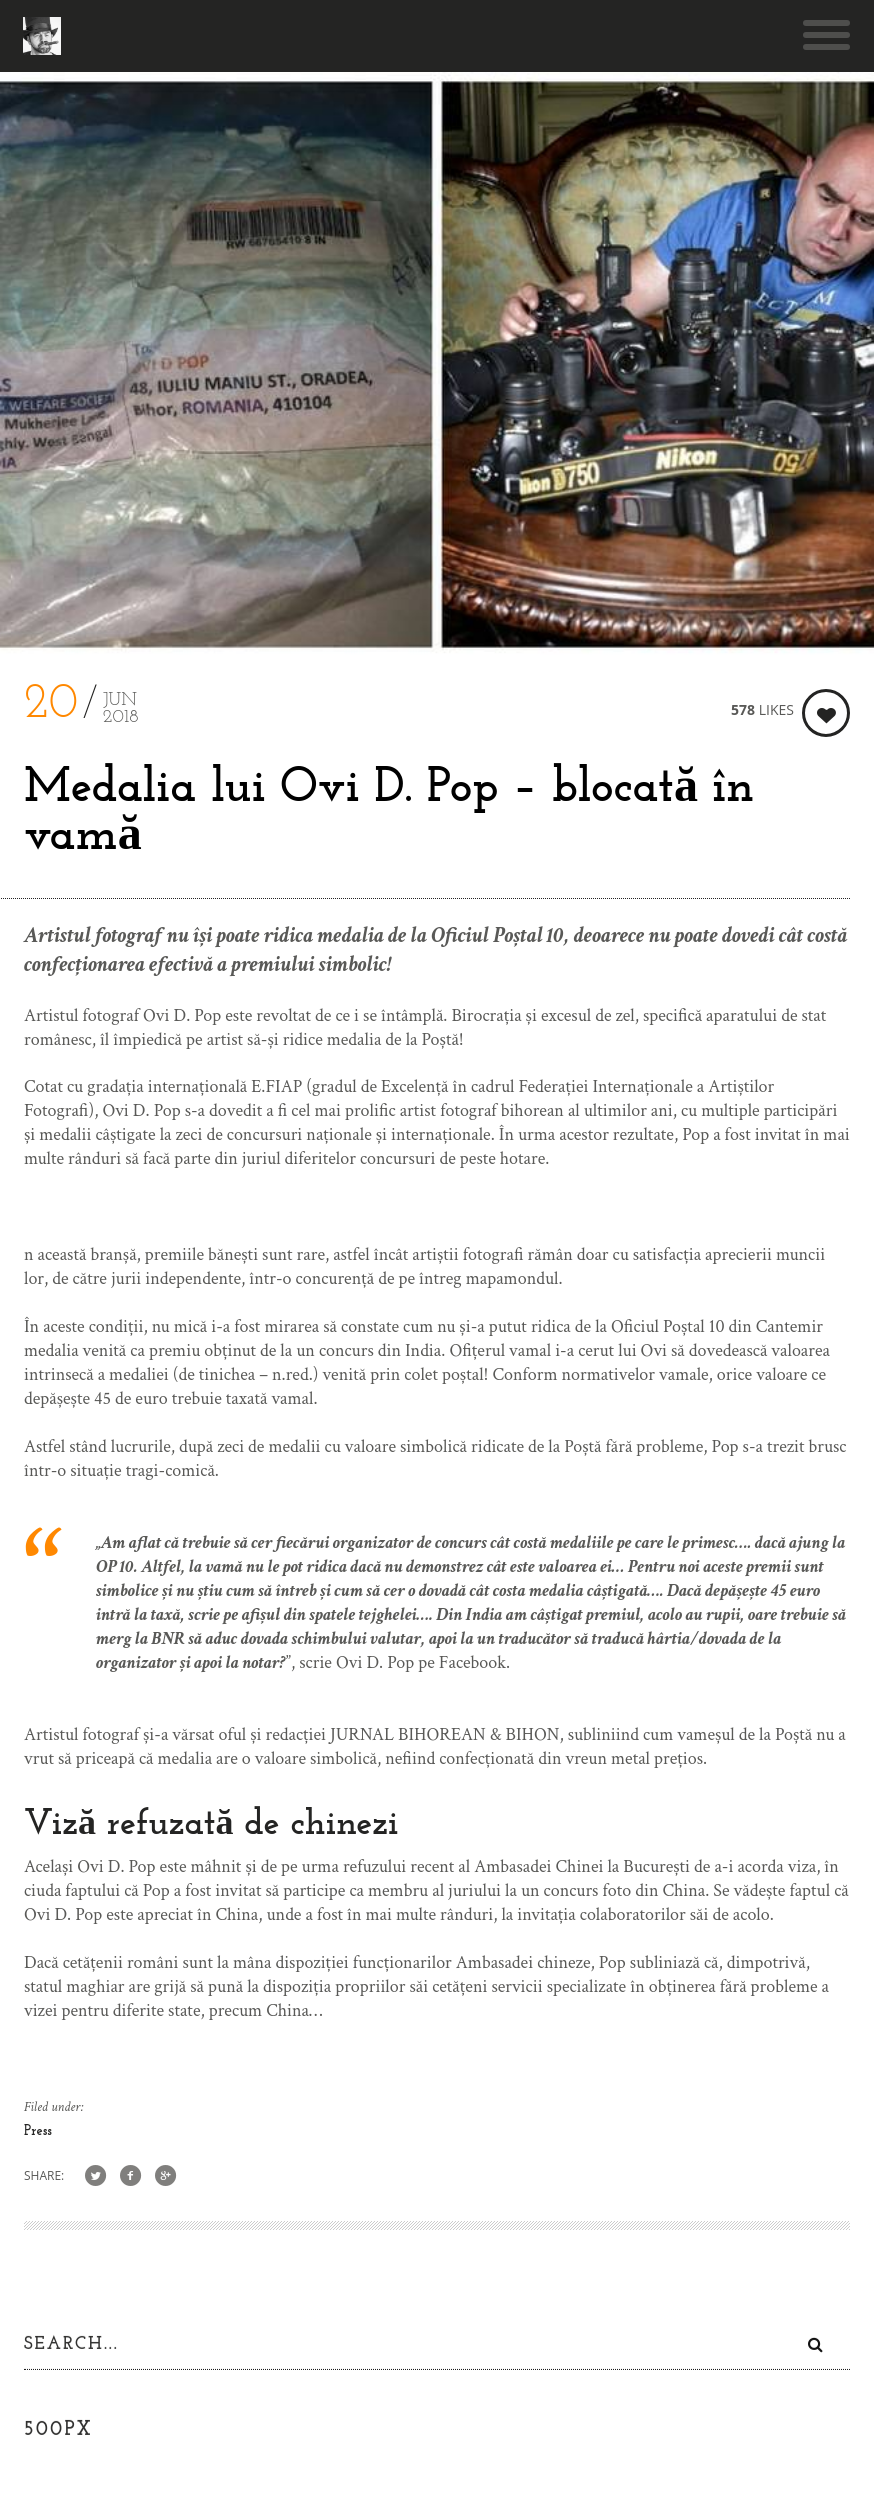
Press (38, 2131)
